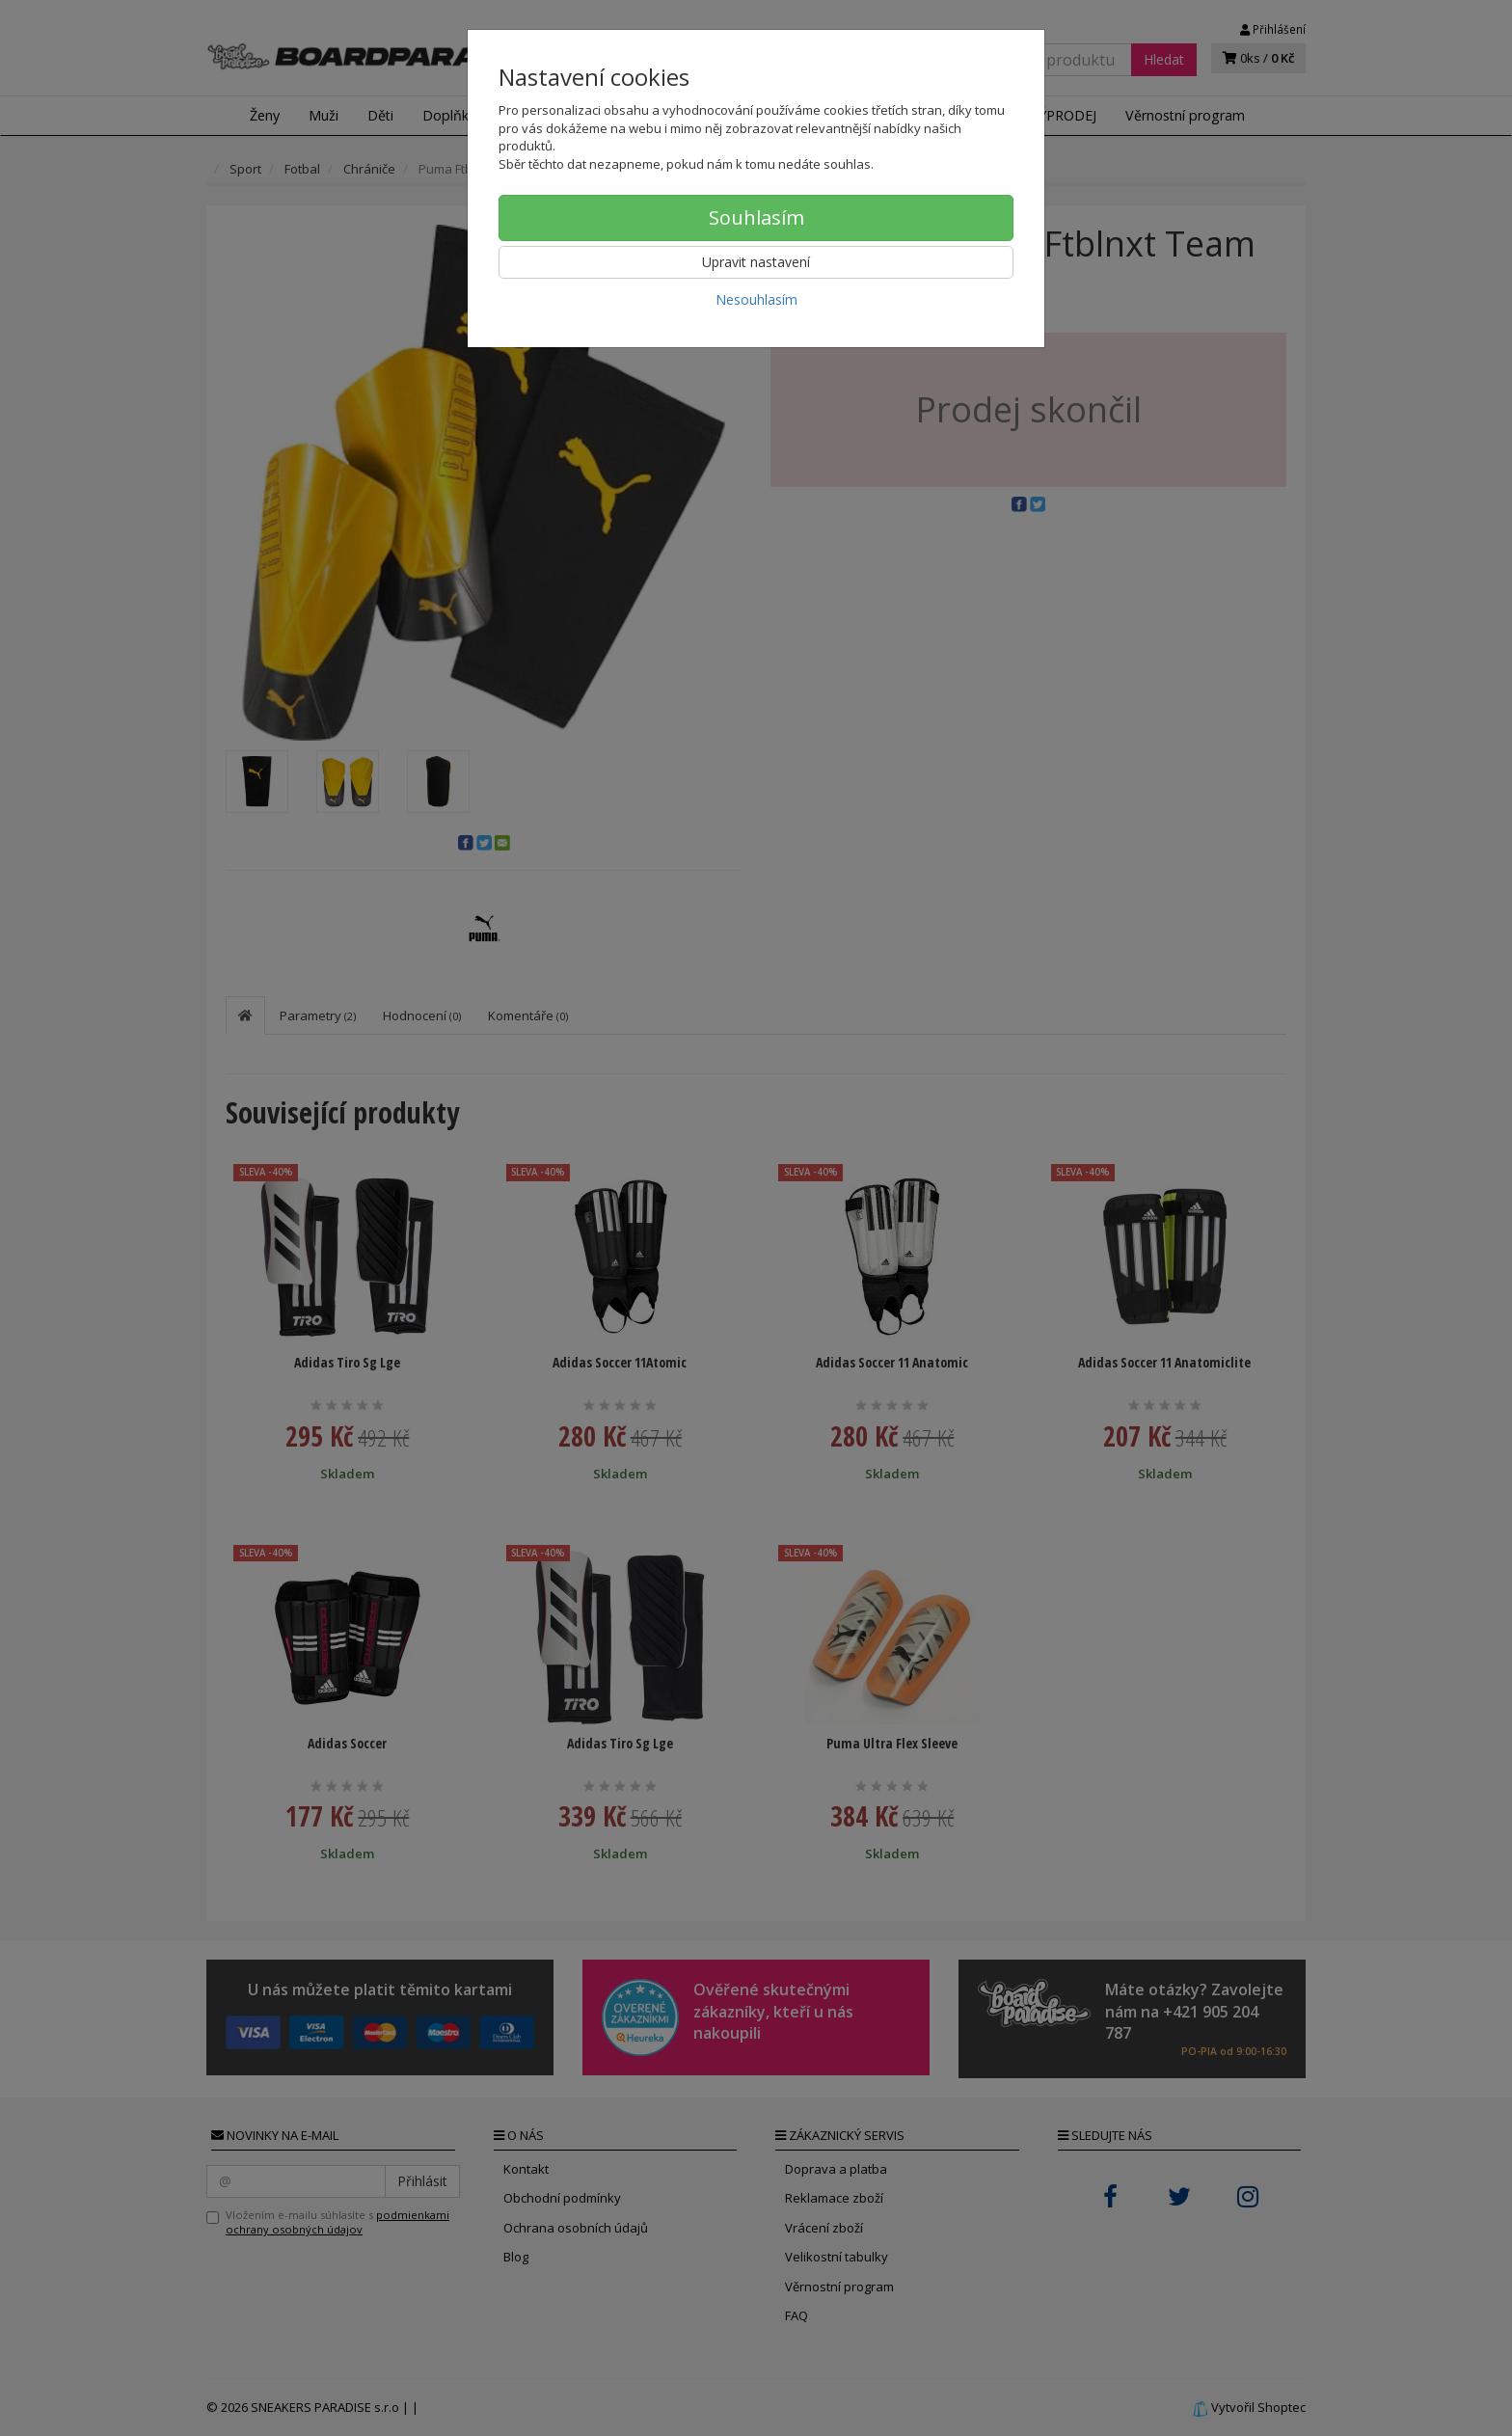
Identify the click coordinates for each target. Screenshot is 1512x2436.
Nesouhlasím (756, 299)
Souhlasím (756, 217)
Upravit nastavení (756, 262)
